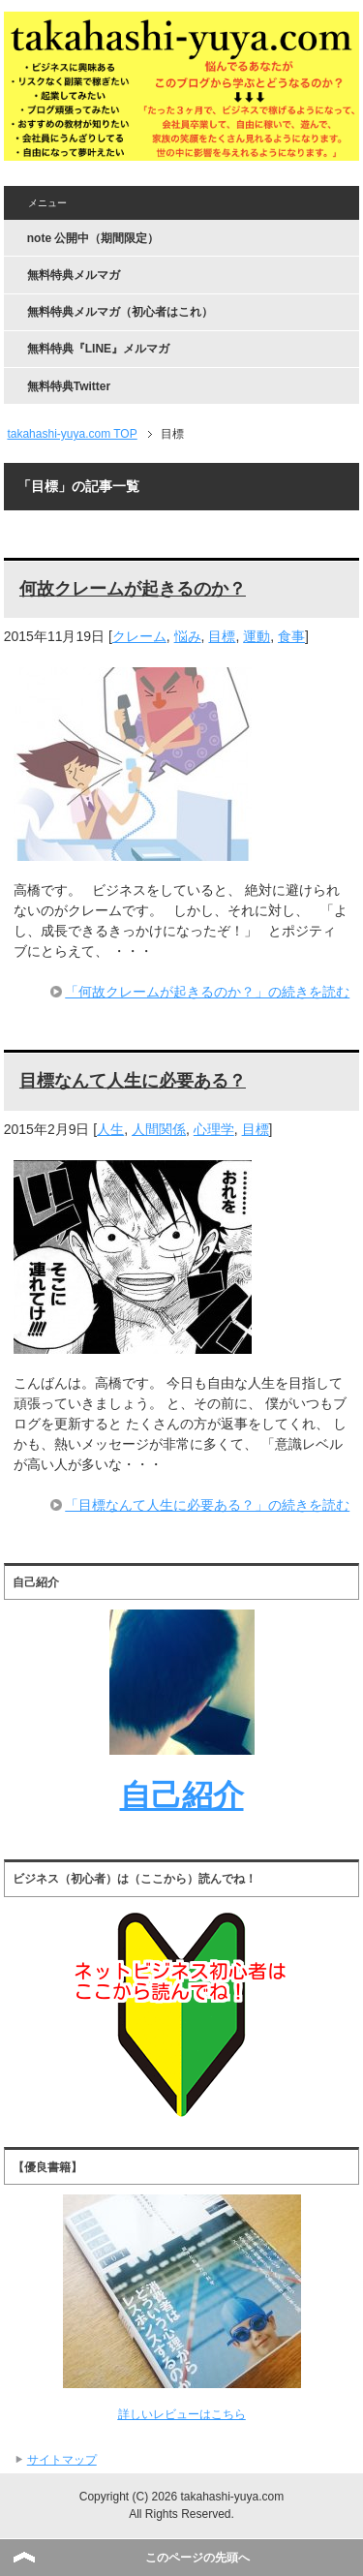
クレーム (139, 636)
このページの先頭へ (197, 2557)
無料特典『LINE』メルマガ (98, 348)
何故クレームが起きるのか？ (132, 588)
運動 (256, 636)
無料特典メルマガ (73, 275)
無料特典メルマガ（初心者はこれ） (120, 312)
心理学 (214, 1129)
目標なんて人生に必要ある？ (132, 1080)
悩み (187, 636)
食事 (291, 636)
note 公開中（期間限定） (93, 238)
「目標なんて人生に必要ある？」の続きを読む (207, 1505)
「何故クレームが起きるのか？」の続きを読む (207, 991)
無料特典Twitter (68, 386)
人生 (110, 1129)
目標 (221, 636)
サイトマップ (62, 2460)
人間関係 (159, 1129)
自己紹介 (182, 1795)
